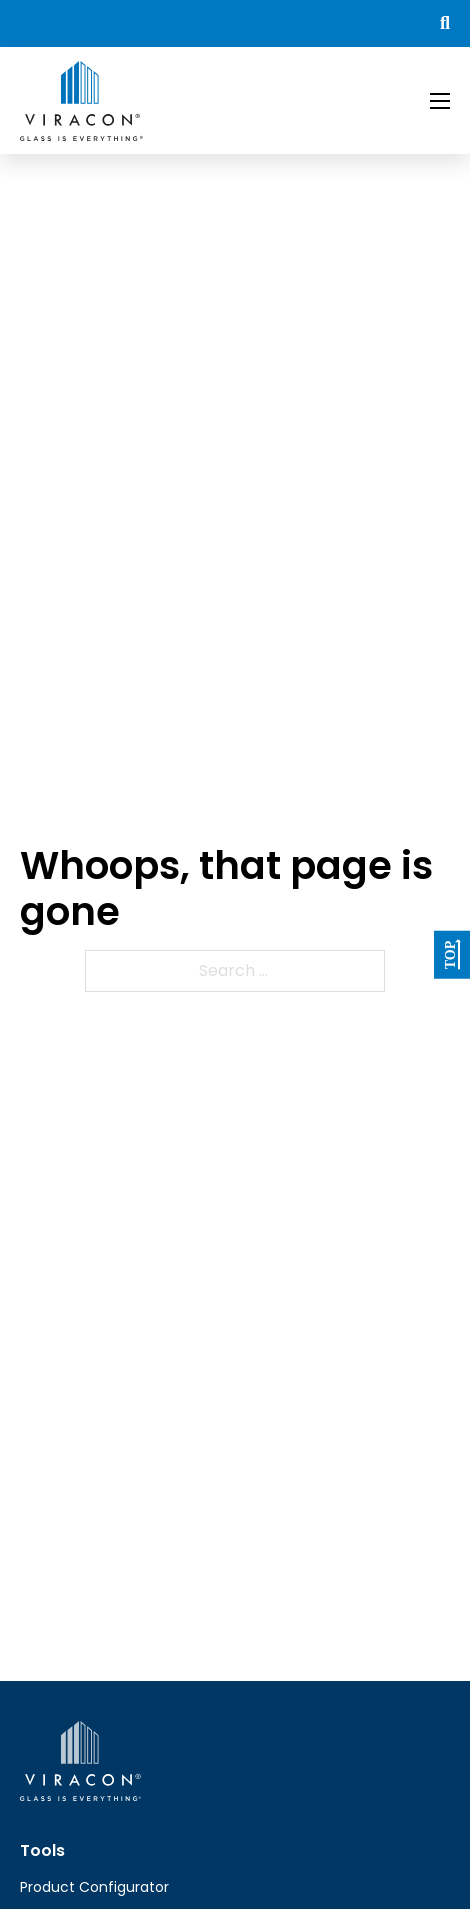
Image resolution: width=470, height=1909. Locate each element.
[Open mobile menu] (440, 101)
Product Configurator (94, 1887)
